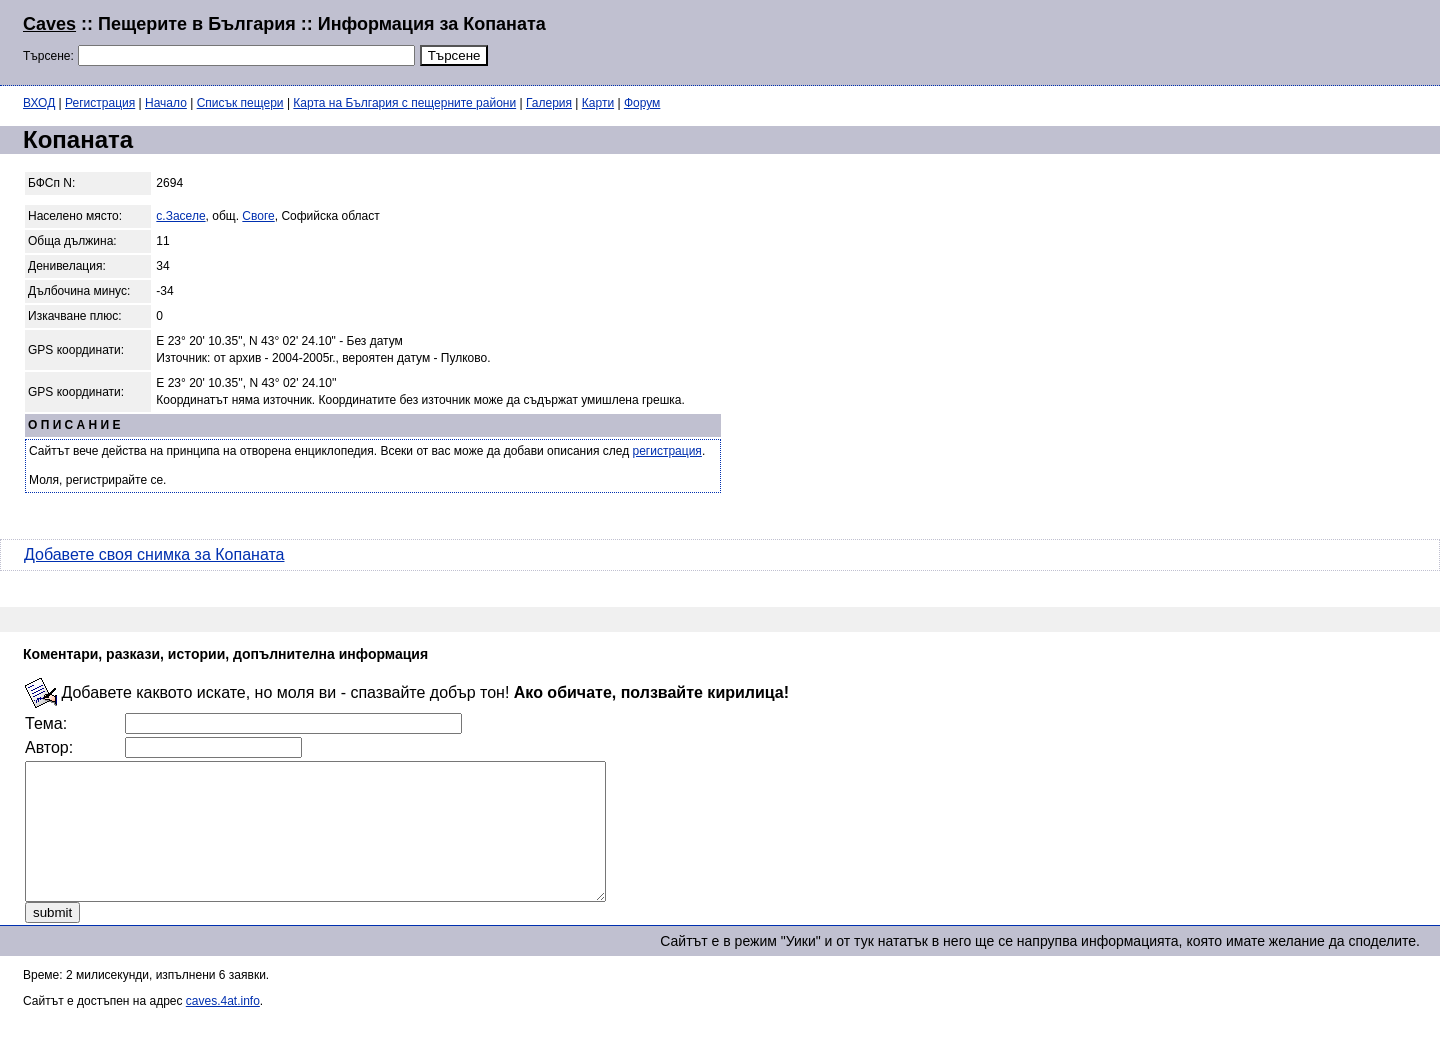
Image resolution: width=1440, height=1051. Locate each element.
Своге (258, 216)
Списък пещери (240, 103)
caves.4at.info (223, 1028)
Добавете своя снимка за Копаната (154, 554)
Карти (598, 103)
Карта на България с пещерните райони (404, 103)
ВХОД (39, 103)
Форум (642, 103)
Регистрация (100, 103)
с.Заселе (180, 216)
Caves (49, 24)
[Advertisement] (1174, 40)
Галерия (549, 103)
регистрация (667, 451)
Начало (166, 103)
